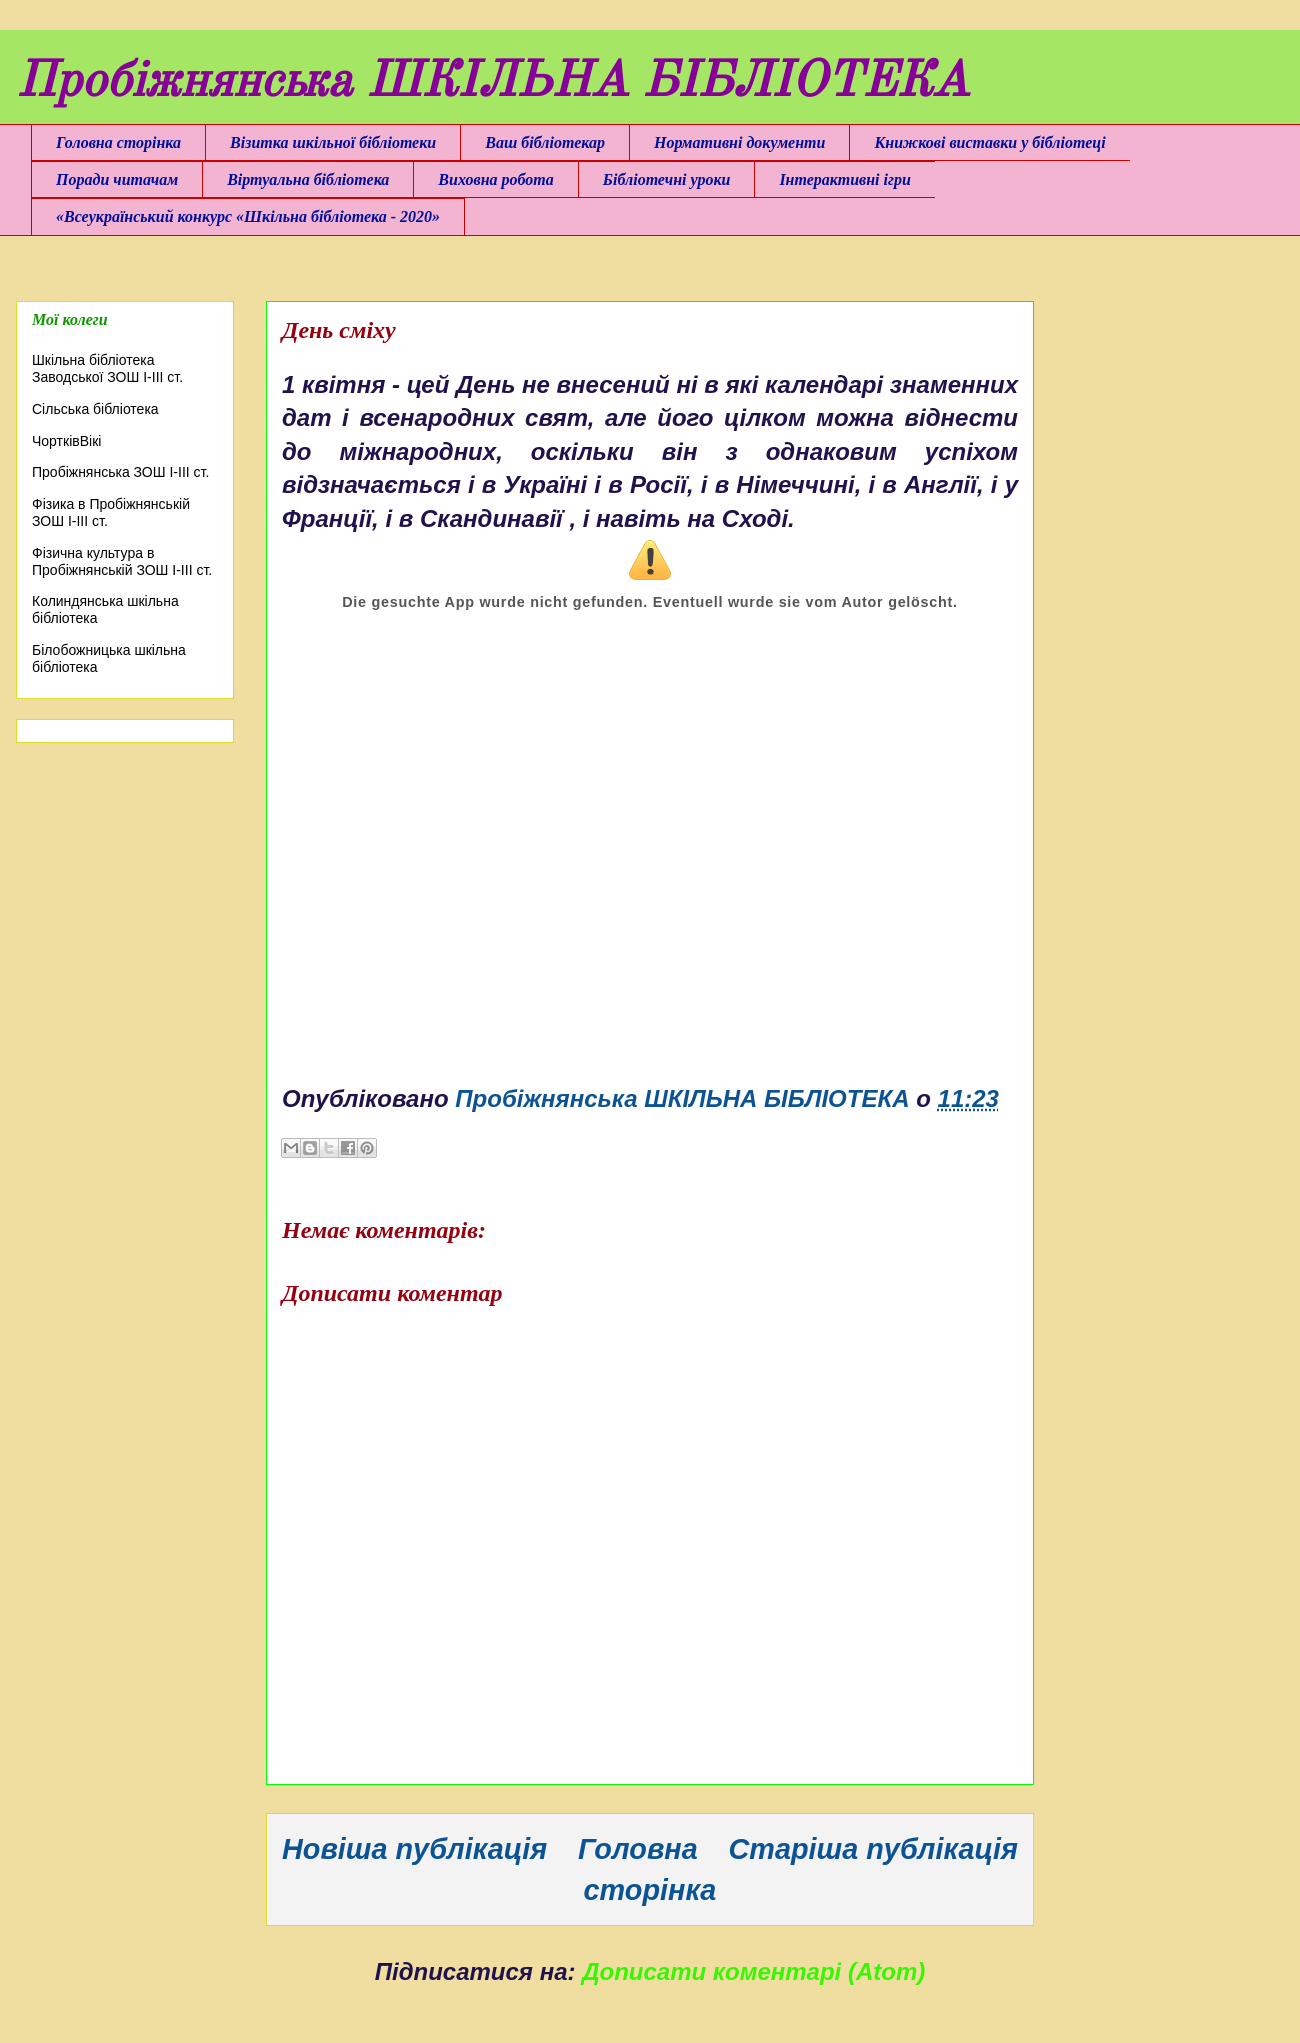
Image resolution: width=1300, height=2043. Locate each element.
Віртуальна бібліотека (308, 179)
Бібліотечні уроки (667, 179)
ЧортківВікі (66, 441)
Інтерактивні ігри (844, 179)
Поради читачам (117, 179)
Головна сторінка (118, 142)
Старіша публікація (873, 1849)
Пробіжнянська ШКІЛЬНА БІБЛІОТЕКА (492, 83)
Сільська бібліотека (95, 409)
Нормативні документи (739, 142)
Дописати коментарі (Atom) (753, 1971)
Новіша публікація (414, 1849)
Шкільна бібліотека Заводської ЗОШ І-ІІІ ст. (107, 368)
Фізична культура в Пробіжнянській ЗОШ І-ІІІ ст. (122, 561)
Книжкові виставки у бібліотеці (989, 142)
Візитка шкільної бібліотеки (333, 142)
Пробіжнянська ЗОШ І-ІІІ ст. (120, 472)
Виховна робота (495, 179)
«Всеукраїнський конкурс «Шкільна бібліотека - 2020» (248, 216)
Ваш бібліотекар (545, 142)
